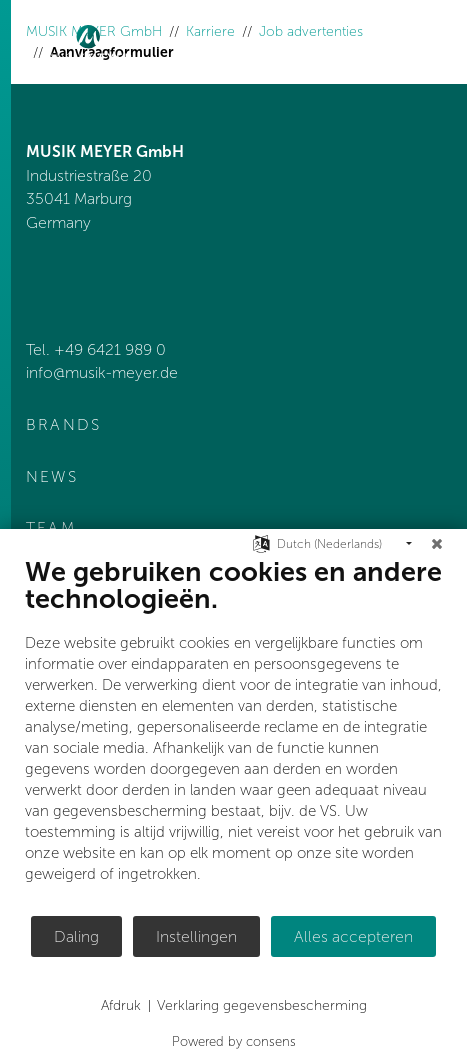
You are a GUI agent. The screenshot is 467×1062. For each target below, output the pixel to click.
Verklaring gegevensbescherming (262, 1005)
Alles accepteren (353, 936)
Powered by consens (234, 1041)
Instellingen (196, 936)
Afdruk (121, 1005)
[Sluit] (437, 544)
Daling (76, 936)
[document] (233, 735)
